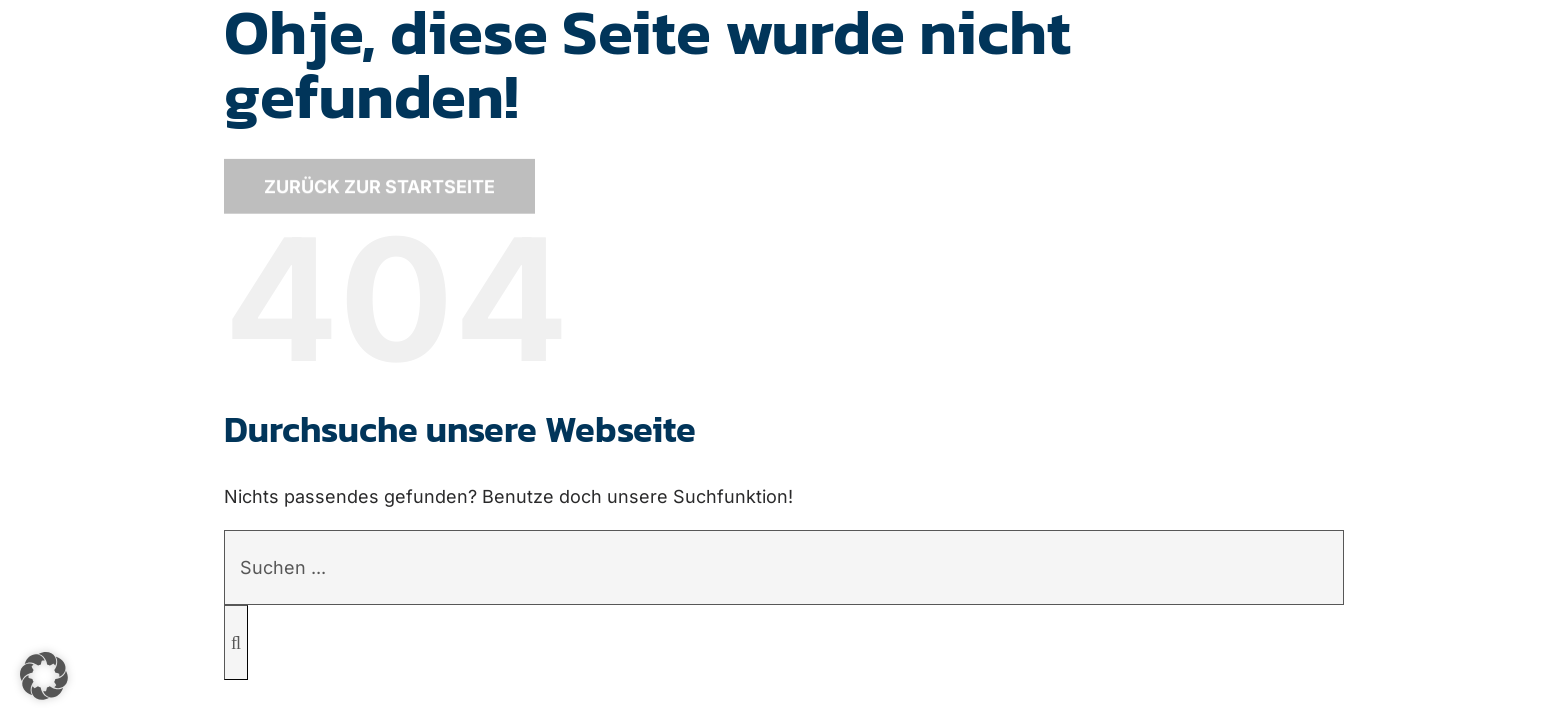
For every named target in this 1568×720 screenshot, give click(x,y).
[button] (44, 676)
